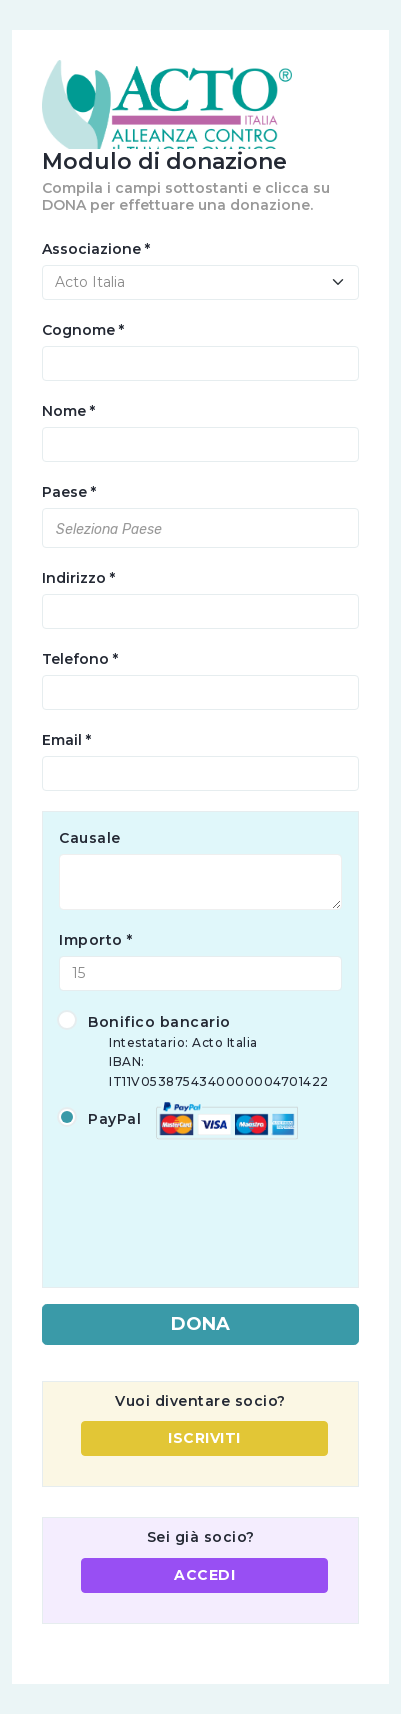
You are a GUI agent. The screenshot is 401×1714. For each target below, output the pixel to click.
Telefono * (80, 659)
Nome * (68, 411)
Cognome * (83, 330)
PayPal (178, 1120)
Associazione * (96, 249)
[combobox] (200, 528)
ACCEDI (204, 1575)
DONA (200, 1324)
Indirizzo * (78, 578)
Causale (90, 838)
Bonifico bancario (200, 1052)
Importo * (96, 940)
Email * (66, 740)
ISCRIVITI (204, 1438)
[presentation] (211, 1200)
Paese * (69, 492)
